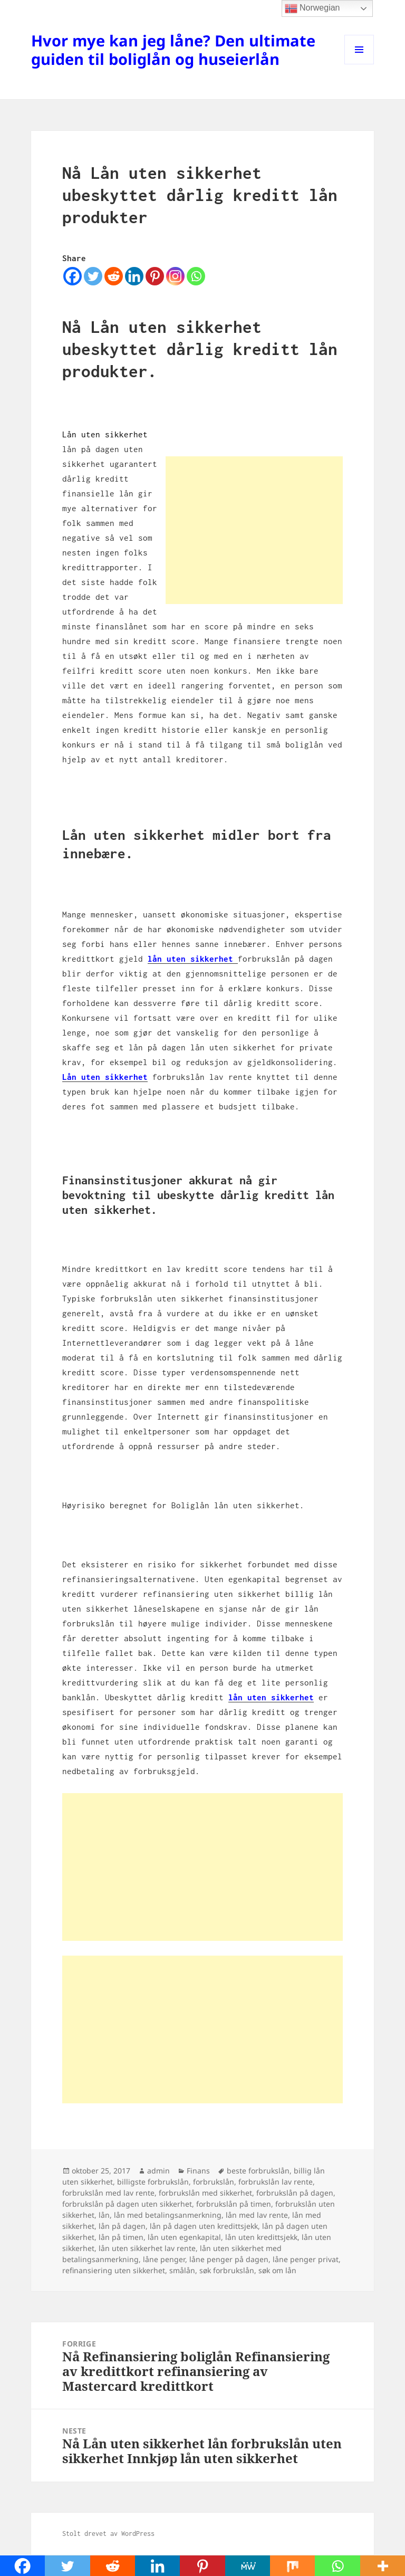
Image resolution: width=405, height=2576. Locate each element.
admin (158, 2171)
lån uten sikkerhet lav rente (147, 2248)
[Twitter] (93, 276)
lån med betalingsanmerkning (167, 2215)
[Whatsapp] (196, 276)
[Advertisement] (254, 530)
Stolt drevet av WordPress (108, 2533)
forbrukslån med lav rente (108, 2193)
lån (104, 2215)
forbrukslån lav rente (275, 2182)
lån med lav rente (257, 2215)
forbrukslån (213, 2182)
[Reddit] (113, 276)
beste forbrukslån (258, 2171)
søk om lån (277, 2270)
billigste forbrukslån (153, 2182)
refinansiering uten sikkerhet (113, 2270)
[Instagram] (175, 276)
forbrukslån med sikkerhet (205, 2193)
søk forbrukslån (226, 2270)
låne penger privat (306, 2259)
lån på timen (121, 2237)
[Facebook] (72, 276)
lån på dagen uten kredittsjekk (204, 2226)
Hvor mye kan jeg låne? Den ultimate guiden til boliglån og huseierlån (173, 49)
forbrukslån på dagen (294, 2193)
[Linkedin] (134, 276)
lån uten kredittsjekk (261, 2237)
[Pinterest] (155, 276)
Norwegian (312, 8)
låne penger (164, 2259)
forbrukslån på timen (233, 2204)
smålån (182, 2270)
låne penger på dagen (228, 2259)
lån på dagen (122, 2226)
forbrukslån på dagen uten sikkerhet (127, 2204)
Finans (198, 2171)
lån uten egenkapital (184, 2237)
